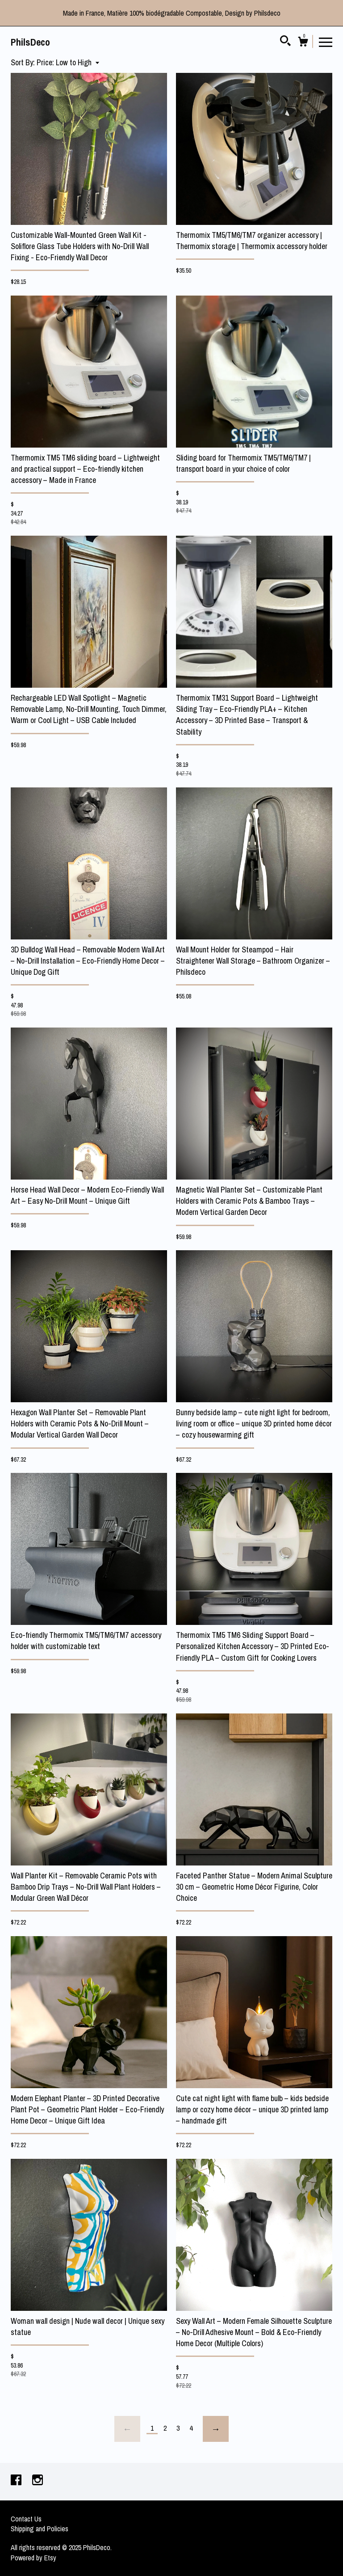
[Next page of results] (216, 2429)
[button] (68, 62)
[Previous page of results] (127, 2429)
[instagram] (37, 2481)
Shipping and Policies (39, 2529)
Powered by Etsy (33, 2558)
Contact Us (26, 2519)
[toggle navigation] (325, 41)
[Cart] (303, 43)
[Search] (285, 42)
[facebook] (17, 2481)
